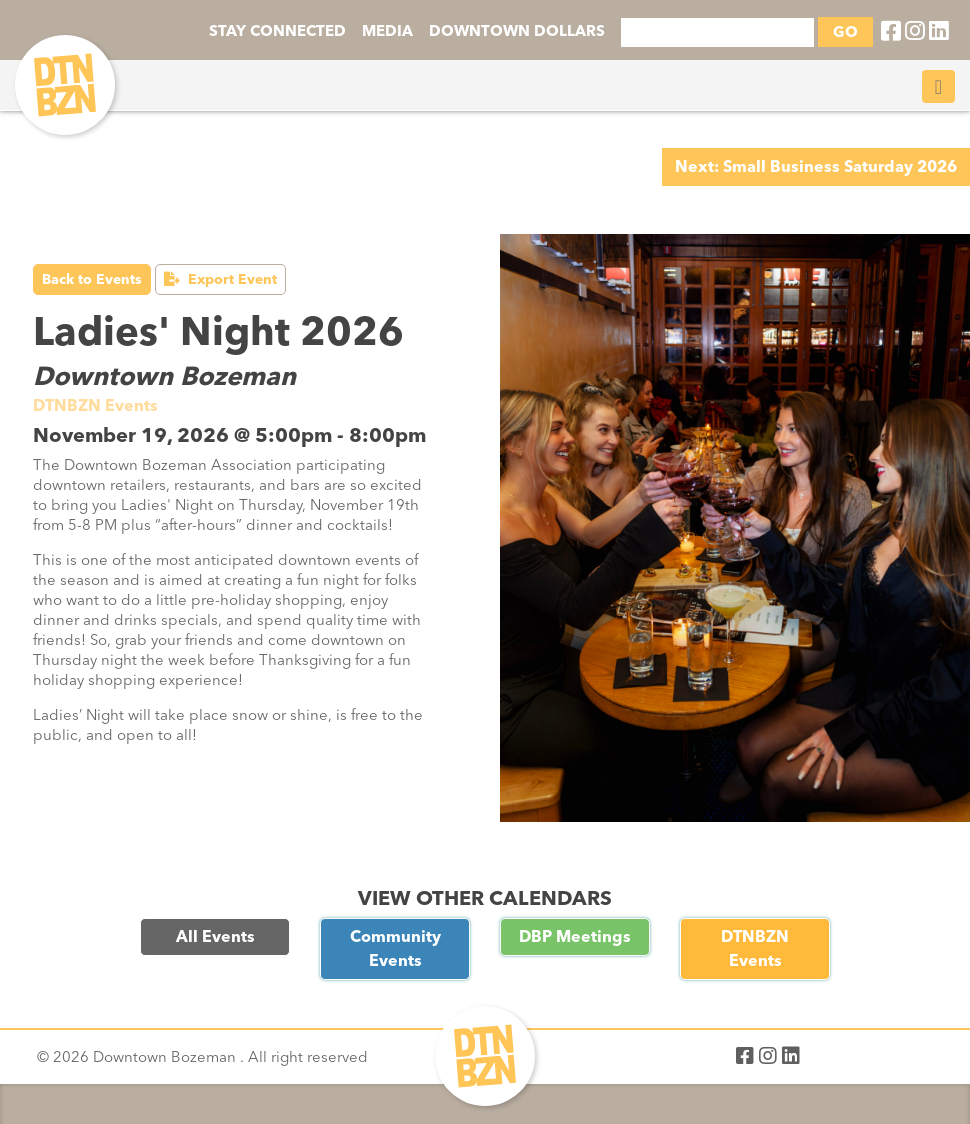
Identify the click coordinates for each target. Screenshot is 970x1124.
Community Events (395, 948)
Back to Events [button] (92, 279)
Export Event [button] (220, 279)
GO (845, 32)
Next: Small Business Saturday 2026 (816, 166)
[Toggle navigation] (938, 86)
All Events (215, 936)
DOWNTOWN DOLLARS (517, 31)
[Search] (717, 32)
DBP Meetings (575, 936)
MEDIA (387, 31)
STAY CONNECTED (277, 31)
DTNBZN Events (755, 948)
